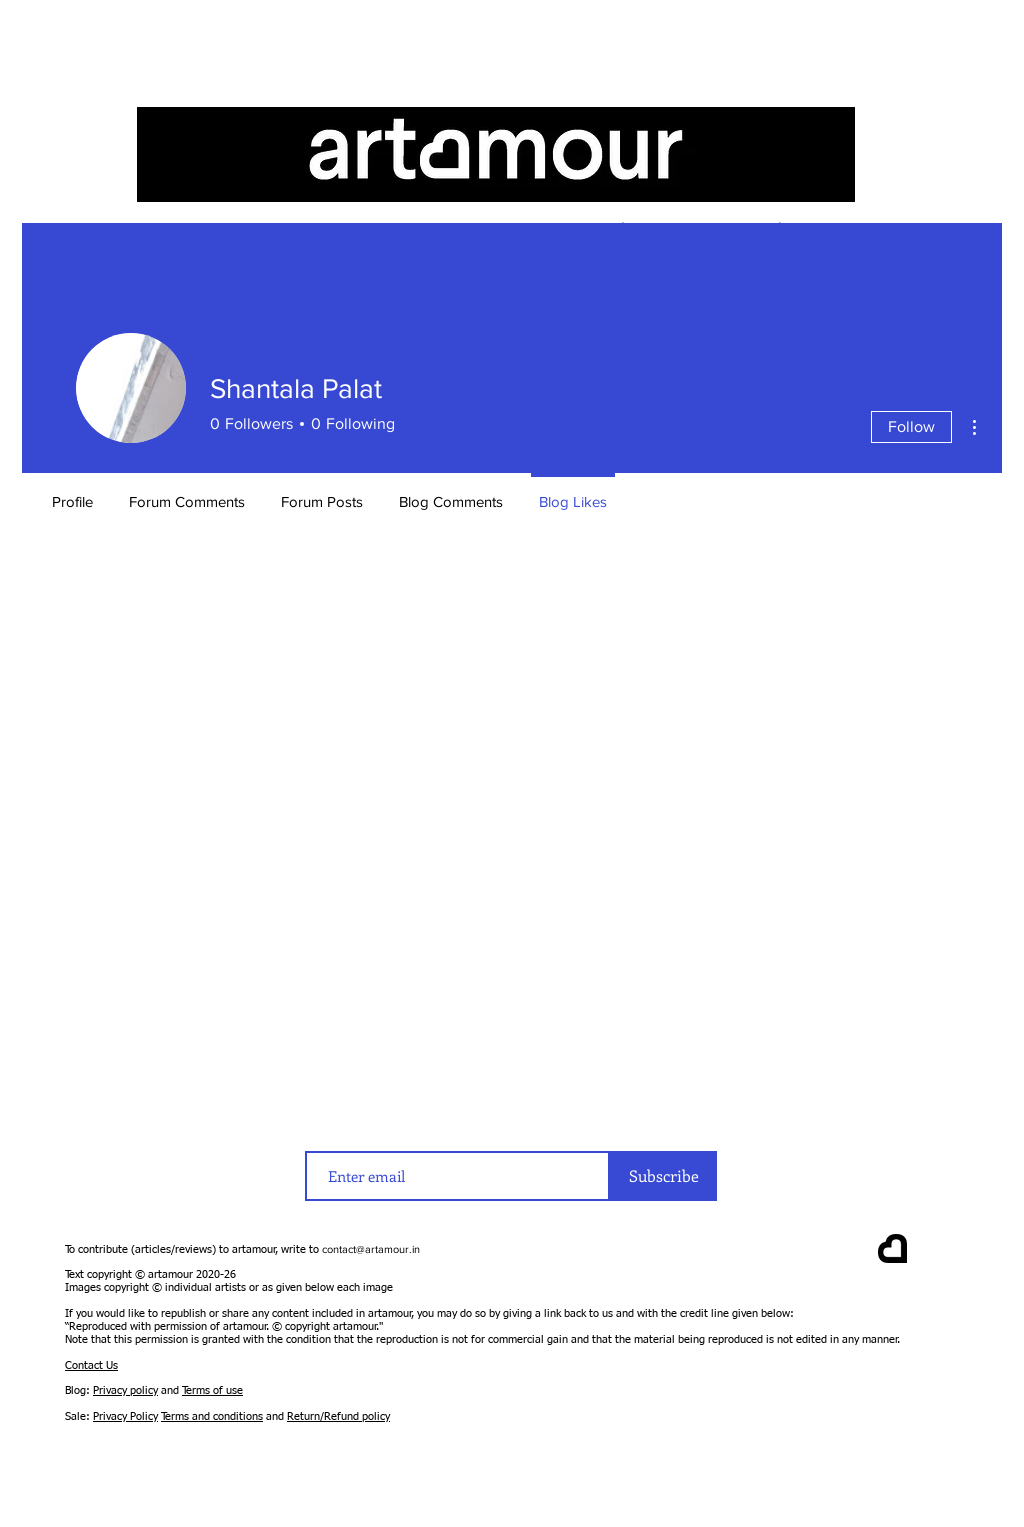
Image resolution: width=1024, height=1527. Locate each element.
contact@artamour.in (371, 1249)
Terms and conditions (212, 1416)
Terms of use (212, 1390)
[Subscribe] (663, 1176)
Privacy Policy (125, 1416)
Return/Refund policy (338, 1416)
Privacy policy (125, 1390)
